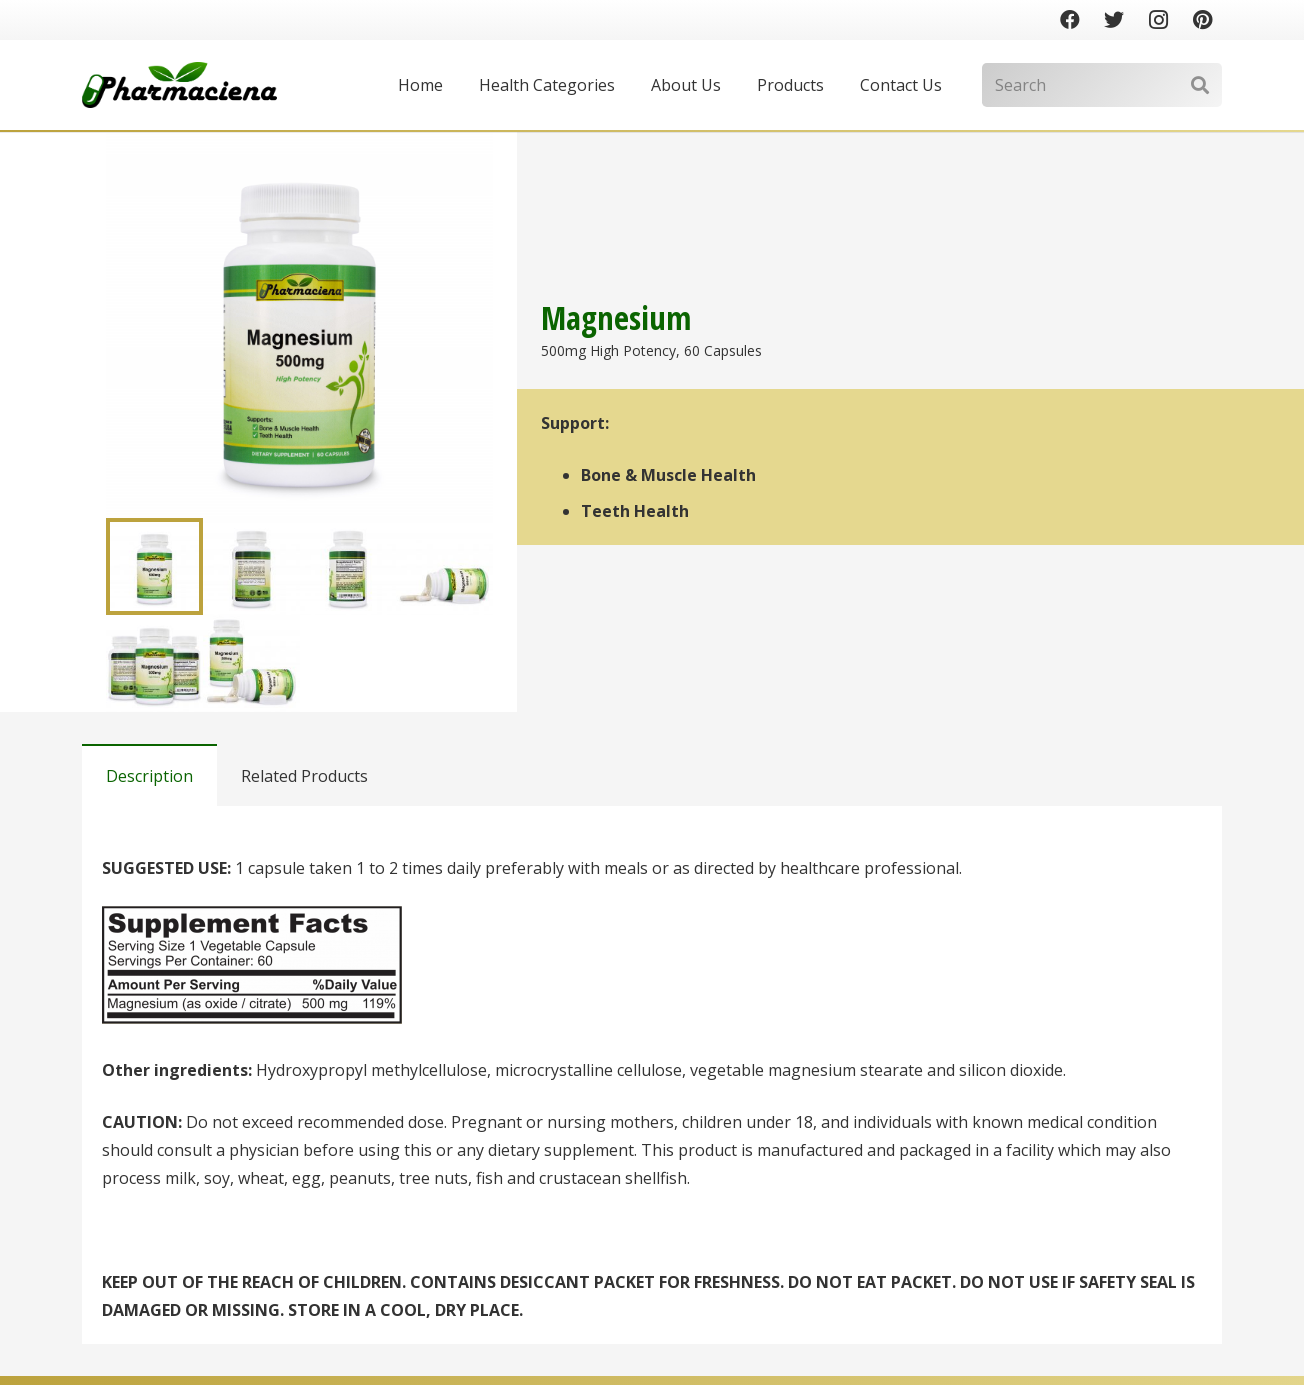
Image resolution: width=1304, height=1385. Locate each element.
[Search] (1102, 85)
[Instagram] (1158, 20)
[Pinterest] (1202, 20)
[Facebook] (1070, 20)
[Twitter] (1114, 20)
